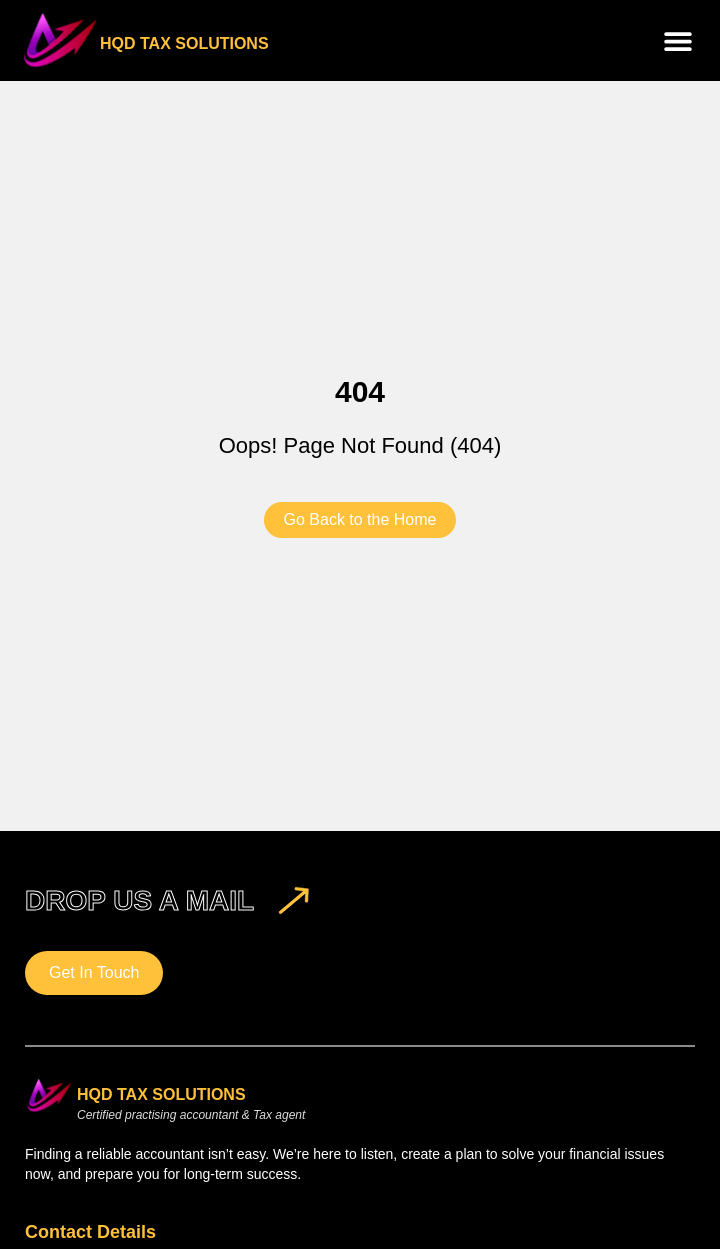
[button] (677, 40)
